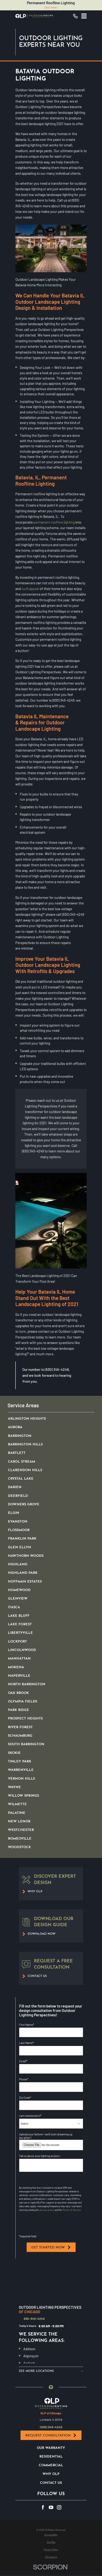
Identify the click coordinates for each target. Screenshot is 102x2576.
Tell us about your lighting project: (40, 2156)
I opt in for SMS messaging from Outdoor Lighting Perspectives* (50, 2226)
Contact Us (51, 2483)
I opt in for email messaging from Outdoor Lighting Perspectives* (50, 2181)
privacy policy (47, 2209)
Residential (51, 2457)
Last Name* (26, 2042)
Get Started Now (51, 2247)
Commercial (51, 2466)
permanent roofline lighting (54, 522)
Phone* (23, 2079)
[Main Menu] (84, 16)
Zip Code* (25, 2097)
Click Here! (51, 7)
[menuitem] (47, 1418)
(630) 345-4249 (51, 2427)
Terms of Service (72, 2209)
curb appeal (30, 588)
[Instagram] (59, 2508)
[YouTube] (51, 2508)
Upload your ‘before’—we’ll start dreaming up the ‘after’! (45, 2135)
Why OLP (50, 2475)
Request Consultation (51, 2436)
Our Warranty (51, 2449)
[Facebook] (43, 2508)
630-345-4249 (34, 2318)
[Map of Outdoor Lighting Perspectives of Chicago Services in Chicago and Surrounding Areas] (51, 2282)
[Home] (34, 16)
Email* (23, 2061)
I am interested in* (30, 2115)
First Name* (26, 2024)
